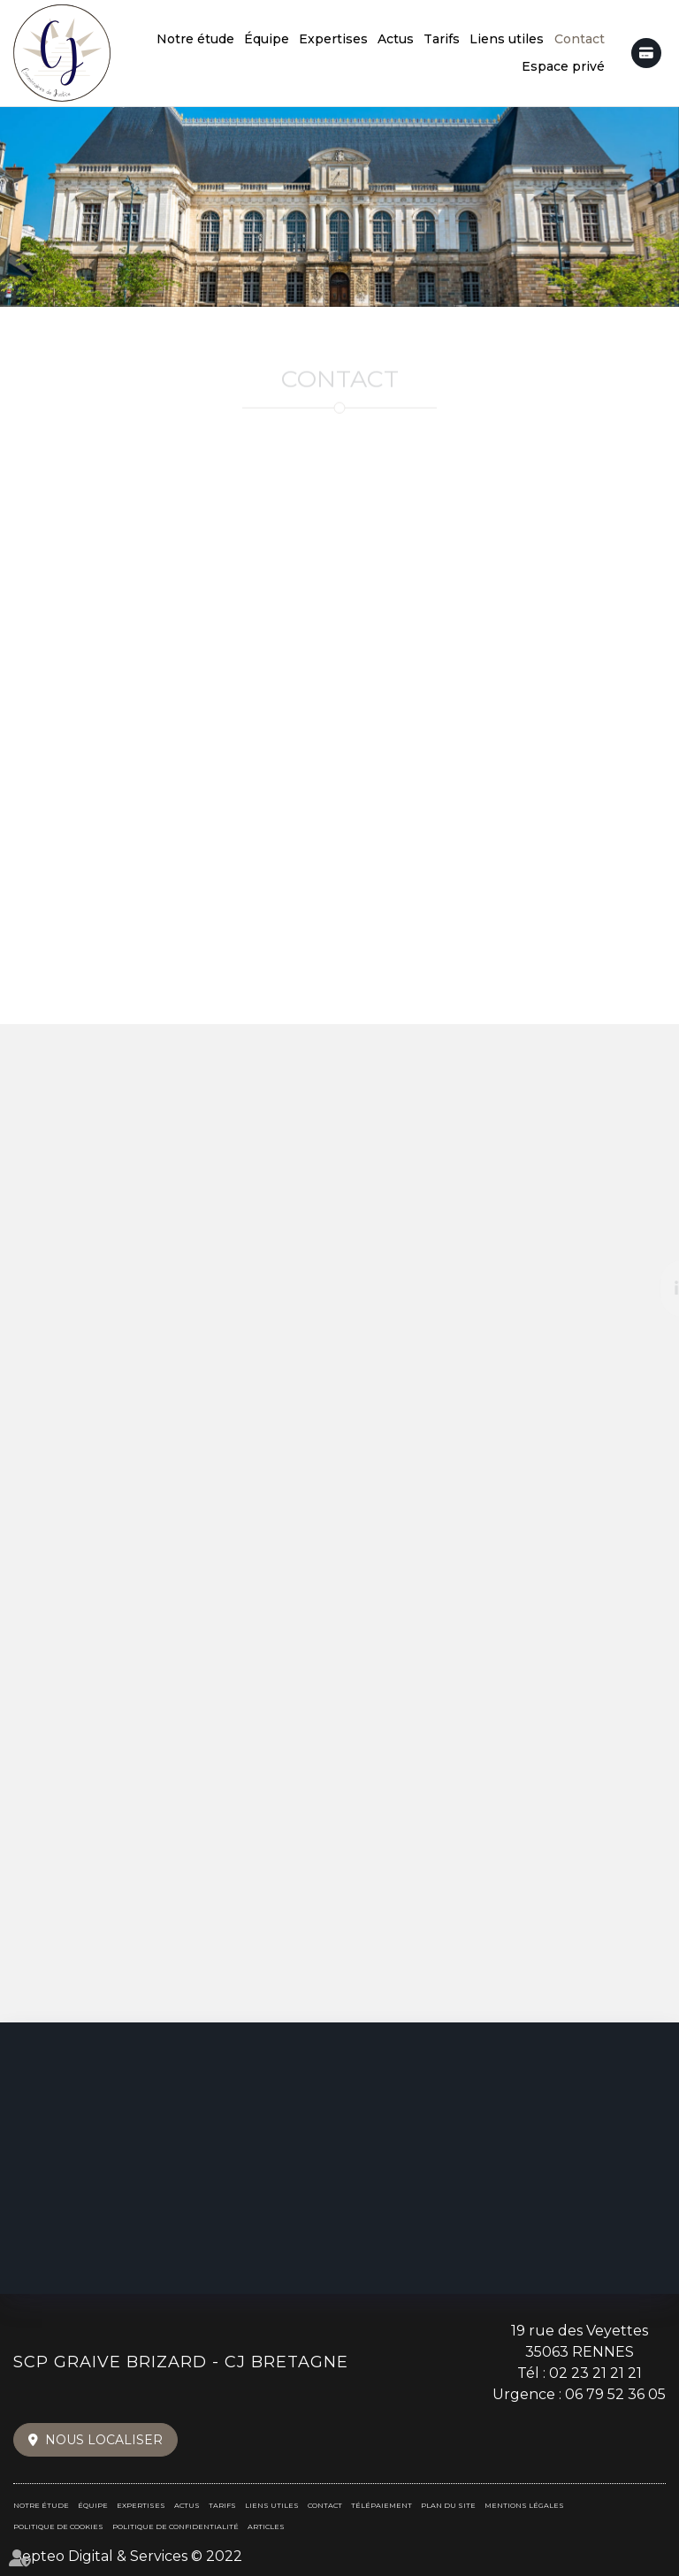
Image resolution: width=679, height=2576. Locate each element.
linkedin (643, 1288)
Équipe (266, 39)
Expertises (333, 39)
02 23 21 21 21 (595, 2373)
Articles (266, 2526)
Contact (579, 39)
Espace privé (563, 66)
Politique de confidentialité (175, 2526)
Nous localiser (104, 2440)
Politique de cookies (58, 2526)
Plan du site (448, 2505)
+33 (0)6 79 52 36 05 (339, 684)
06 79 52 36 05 (615, 2394)
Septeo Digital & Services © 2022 (127, 2556)
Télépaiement (646, 53)
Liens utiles (506, 39)
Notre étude (195, 39)
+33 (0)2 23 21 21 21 (340, 554)
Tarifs (441, 39)
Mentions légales (524, 2505)
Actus (396, 39)
